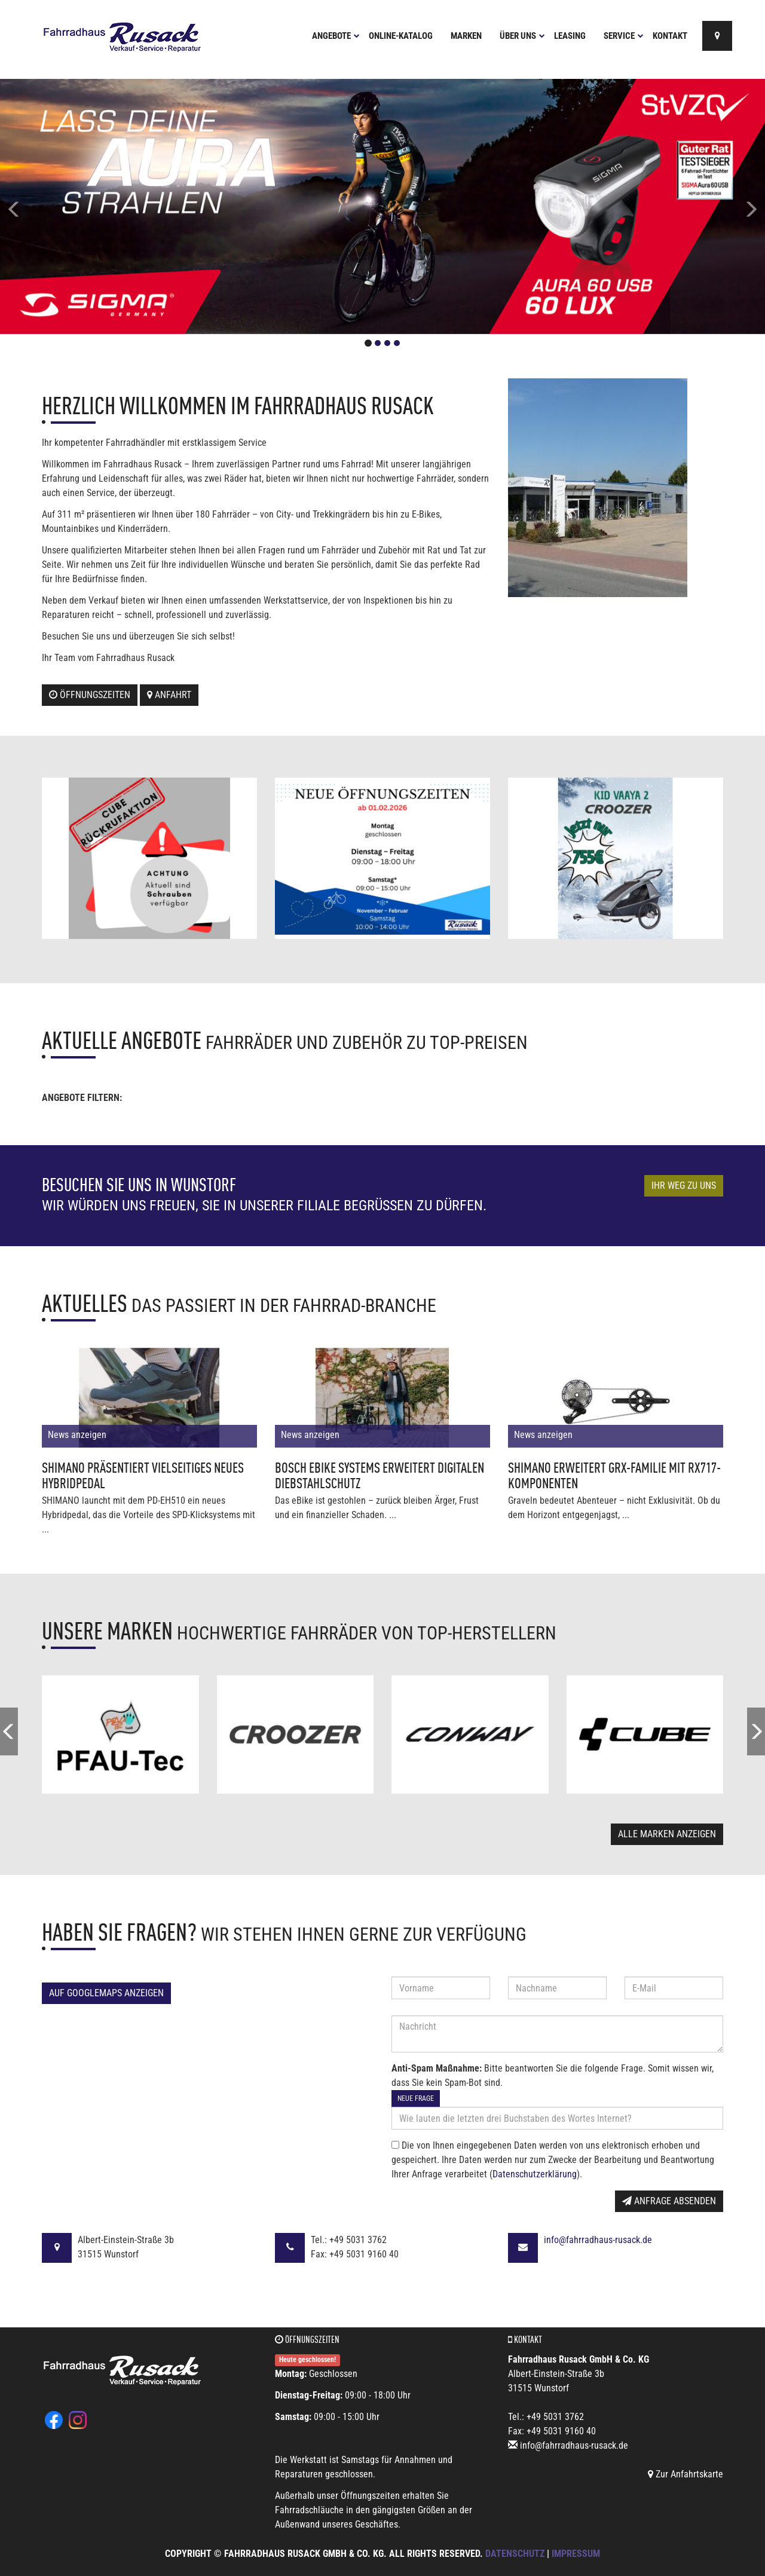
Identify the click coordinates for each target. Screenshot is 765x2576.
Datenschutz (514, 2553)
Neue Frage (415, 2098)
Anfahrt (169, 694)
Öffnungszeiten (89, 694)
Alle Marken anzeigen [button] (667, 1834)
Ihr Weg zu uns (683, 1185)
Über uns (522, 35)
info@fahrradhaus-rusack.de (598, 2239)
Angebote (336, 35)
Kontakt (670, 35)
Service (624, 35)
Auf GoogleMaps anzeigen (106, 1993)
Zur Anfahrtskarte (685, 2474)
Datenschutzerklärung (534, 2174)
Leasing (570, 35)
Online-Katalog (401, 35)
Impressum (576, 2553)
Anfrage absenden (669, 2201)
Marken (466, 35)
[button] (57, 206)
